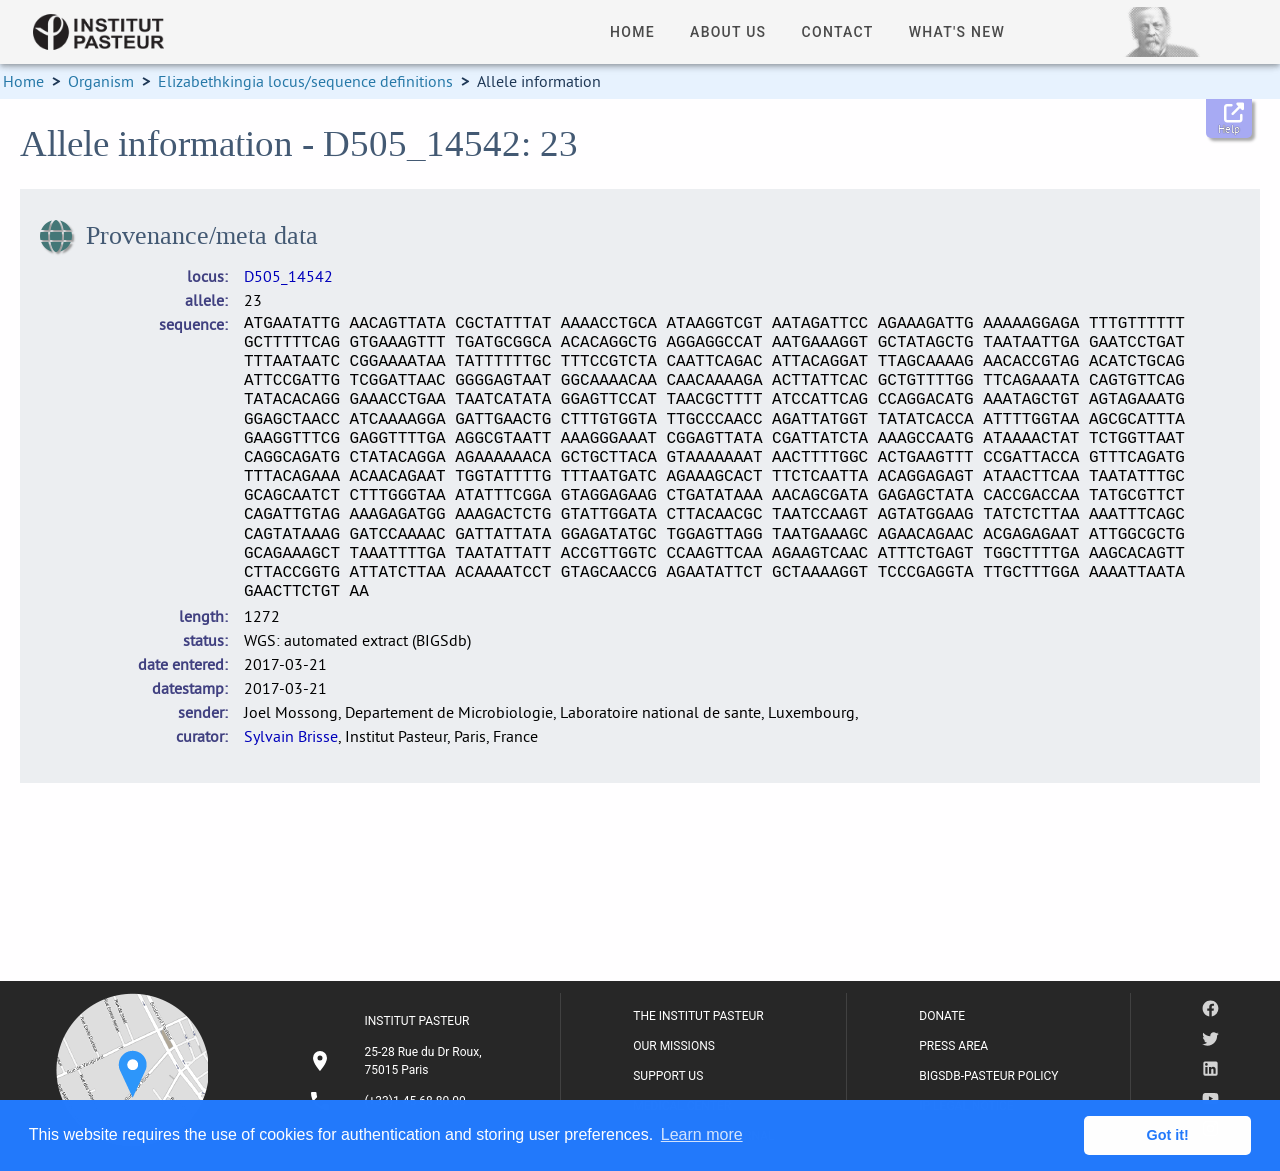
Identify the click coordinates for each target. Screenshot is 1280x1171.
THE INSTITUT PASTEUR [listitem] (698, 1016)
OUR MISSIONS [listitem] (674, 1046)
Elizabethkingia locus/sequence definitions (305, 81)
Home (23, 81)
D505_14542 (288, 276)
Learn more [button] (702, 1134)
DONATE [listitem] (942, 1016)
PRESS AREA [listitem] (953, 1046)
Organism (101, 81)
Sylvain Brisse (291, 736)
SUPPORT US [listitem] (668, 1076)
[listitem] (398, 1061)
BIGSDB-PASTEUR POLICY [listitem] (988, 1076)
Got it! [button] (1168, 1135)
